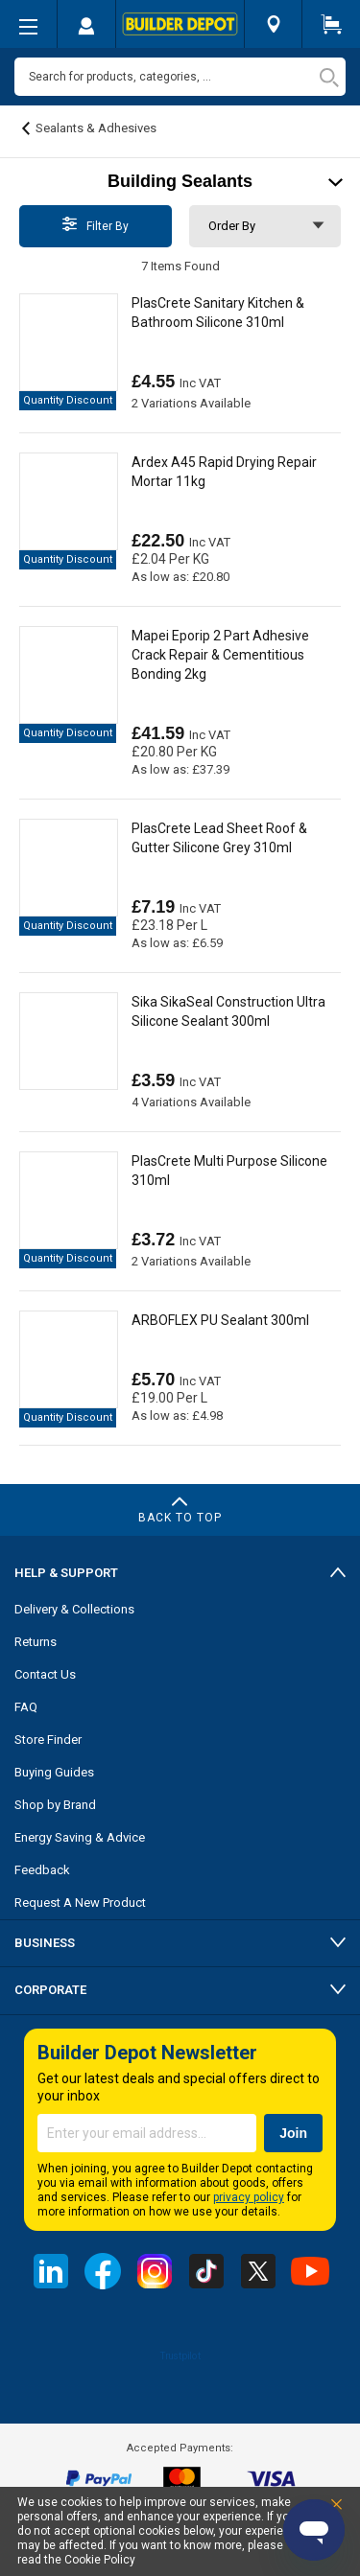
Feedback (42, 1870)
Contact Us (45, 1674)
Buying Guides (54, 1772)
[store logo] (180, 24)
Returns (35, 1642)
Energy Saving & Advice (79, 1837)
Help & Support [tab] (66, 1573)
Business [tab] (44, 1943)
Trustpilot (180, 2355)
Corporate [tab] (50, 1990)
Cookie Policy (99, 2559)
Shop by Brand (55, 1805)
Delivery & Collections (74, 1609)
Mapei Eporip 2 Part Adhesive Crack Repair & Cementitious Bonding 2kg (220, 655)
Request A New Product (80, 1902)
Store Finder (48, 1739)
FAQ (25, 1707)
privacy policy (248, 2197)
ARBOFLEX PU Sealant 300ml (220, 1320)
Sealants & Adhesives (96, 128)
